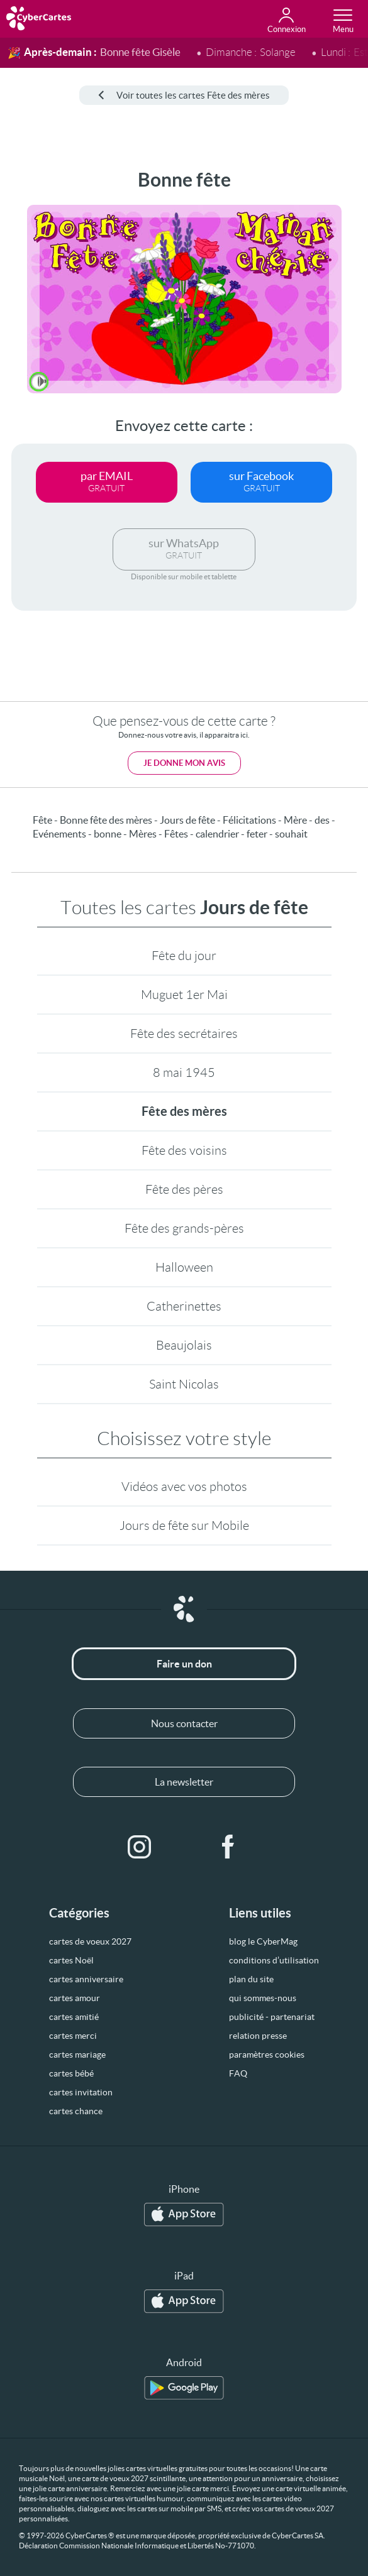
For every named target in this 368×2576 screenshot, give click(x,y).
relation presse (258, 2036)
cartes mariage (77, 2054)
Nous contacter (184, 1723)
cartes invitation (81, 2092)
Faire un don (184, 1663)
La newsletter (184, 1781)
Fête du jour (184, 956)
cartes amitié (74, 2017)
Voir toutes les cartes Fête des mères (184, 95)
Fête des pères (184, 1189)
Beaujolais (184, 1345)
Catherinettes (184, 1306)
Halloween (184, 1267)
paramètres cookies (266, 2054)
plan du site (251, 1979)
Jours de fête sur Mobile (184, 1525)
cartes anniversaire (86, 1979)
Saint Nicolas (184, 1384)
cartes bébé (71, 2073)
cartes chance (76, 2111)
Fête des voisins (184, 1150)
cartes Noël (71, 1960)
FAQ (238, 2073)
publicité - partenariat (272, 2017)
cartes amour (74, 1998)
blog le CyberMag (263, 1941)
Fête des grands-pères (184, 1228)
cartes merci (73, 2036)
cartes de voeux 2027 (90, 1941)
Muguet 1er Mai (184, 994)
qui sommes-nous (262, 1998)
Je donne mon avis (184, 763)
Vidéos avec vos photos (184, 1486)
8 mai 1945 (184, 1072)
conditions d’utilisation (274, 1960)
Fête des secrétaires (184, 1033)
